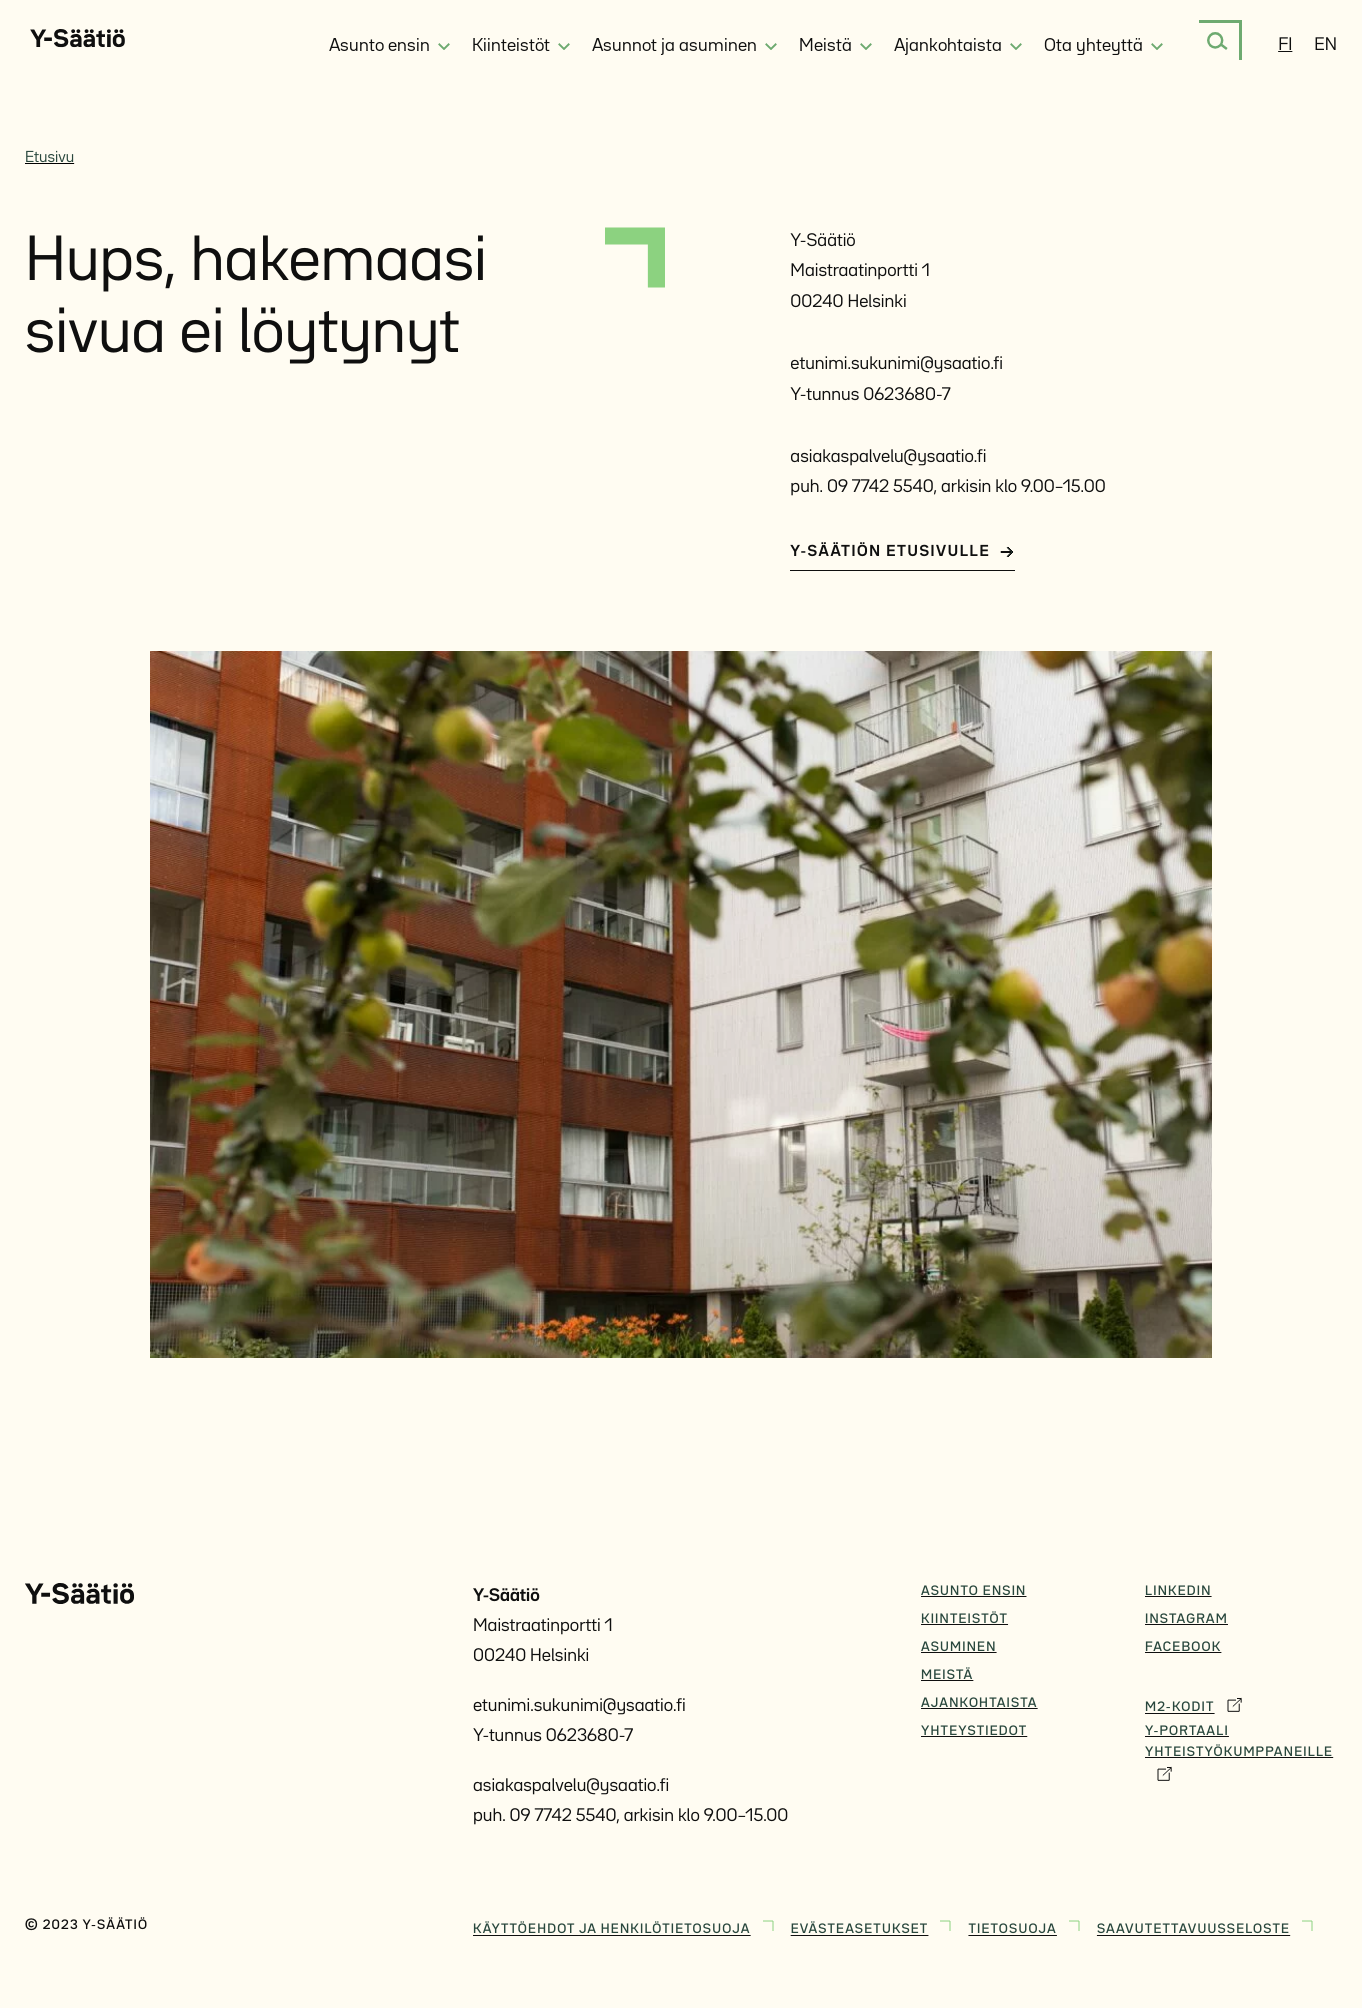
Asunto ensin (973, 1592)
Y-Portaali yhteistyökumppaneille (1239, 1754)
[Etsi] (1217, 41)
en (1325, 46)
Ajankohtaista (979, 1704)
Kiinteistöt (964, 1620)
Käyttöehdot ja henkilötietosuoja (626, 1926)
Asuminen (959, 1648)
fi (1285, 46)
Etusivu (49, 158)
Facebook (1183, 1648)
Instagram (1186, 1620)
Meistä (947, 1676)
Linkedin (1178, 1592)
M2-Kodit (1194, 1704)
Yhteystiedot (974, 1732)
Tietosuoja (1026, 1926)
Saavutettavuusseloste (1207, 1926)
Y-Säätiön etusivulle (902, 552)
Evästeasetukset (874, 1926)
